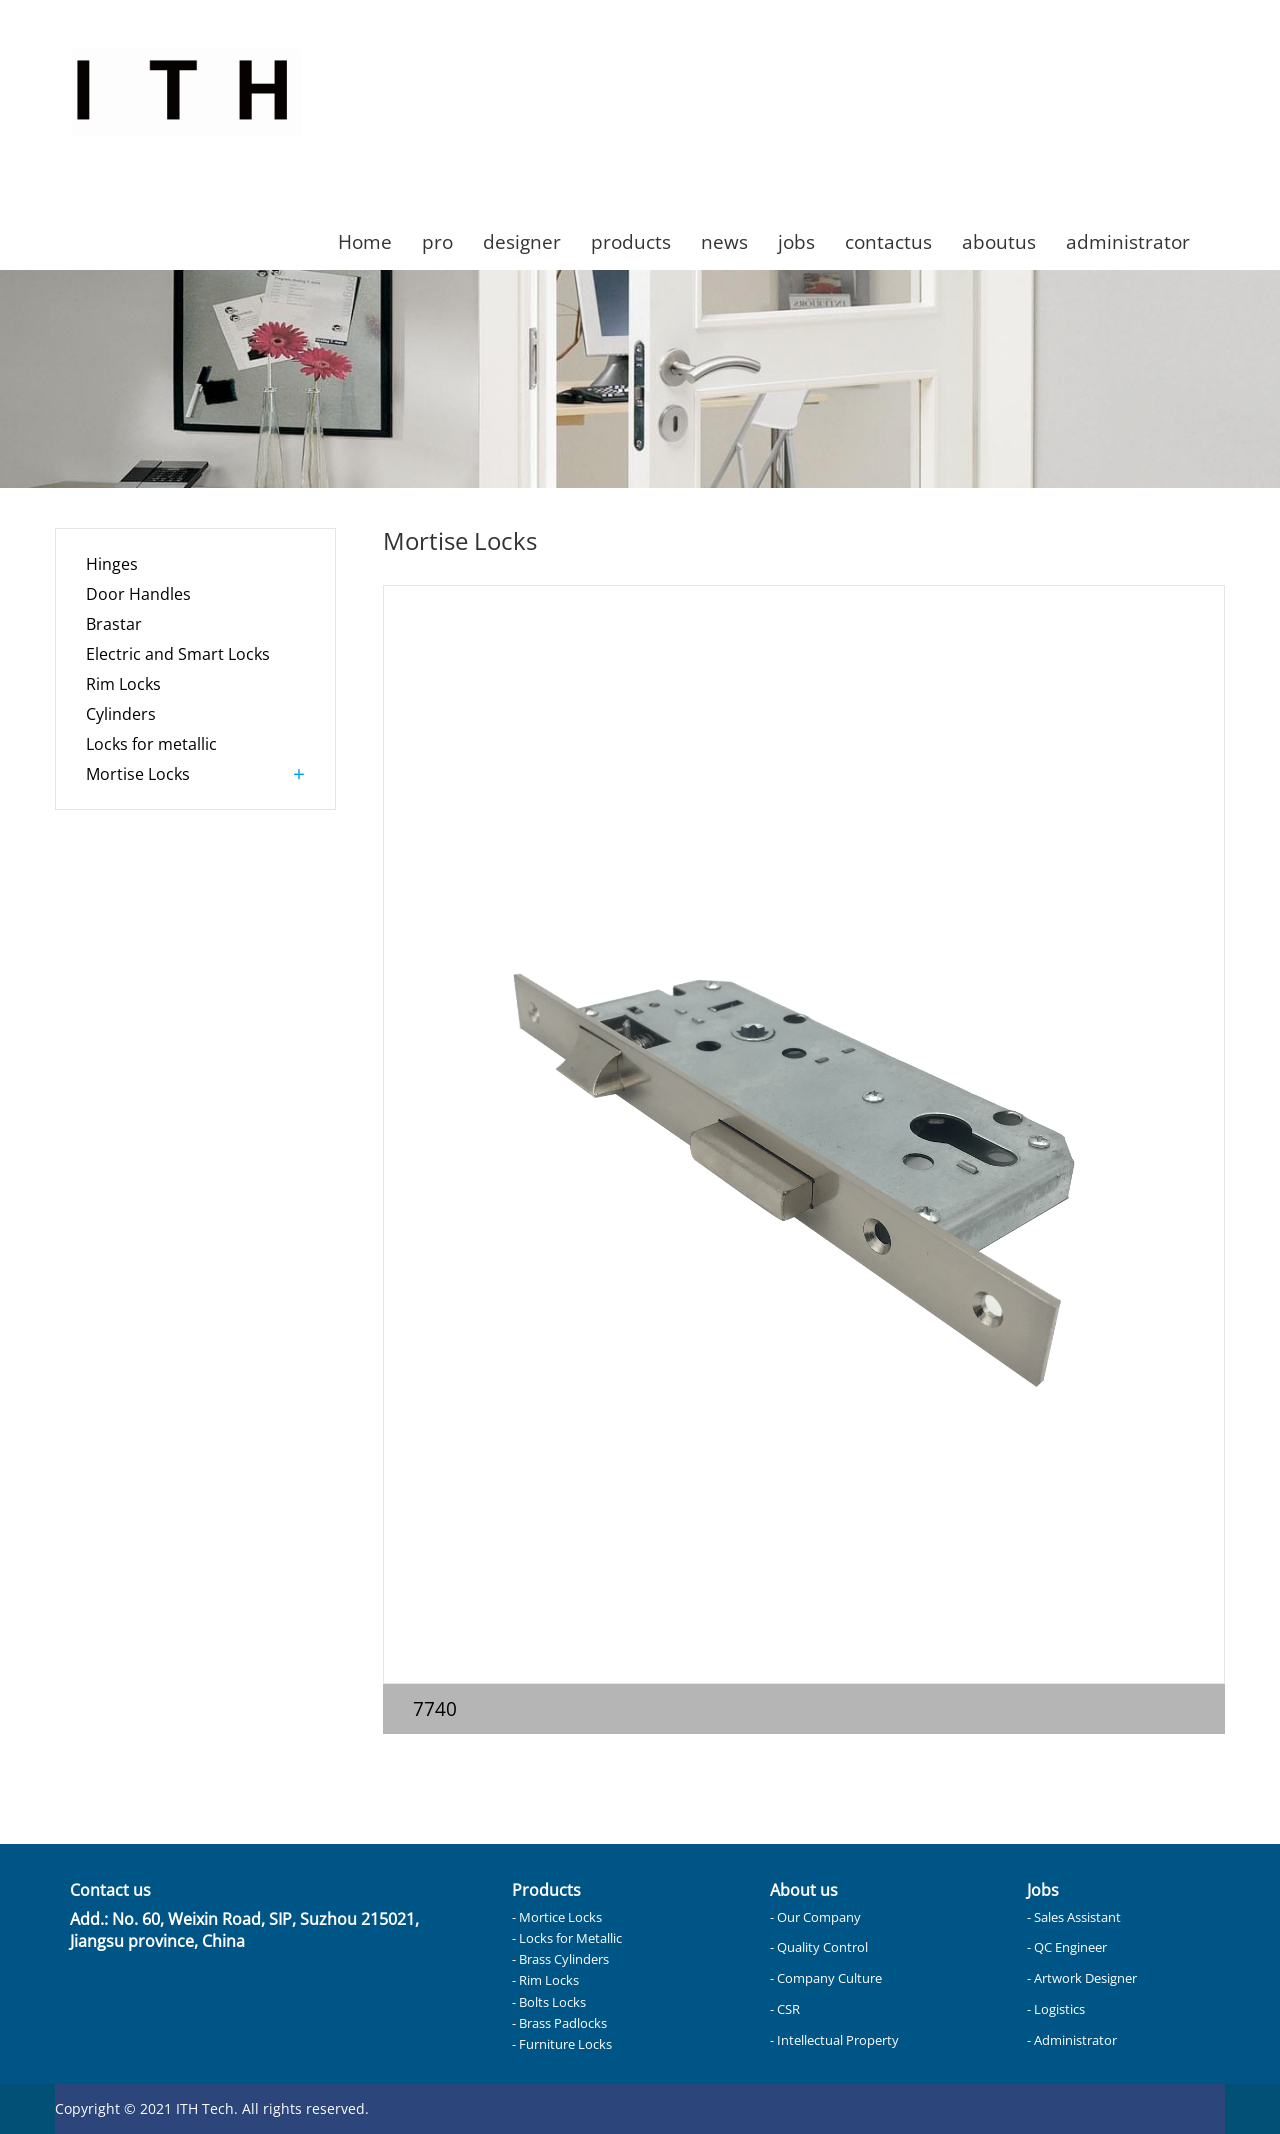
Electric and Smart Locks (178, 654)
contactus (888, 241)
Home (365, 241)
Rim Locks (123, 684)
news (724, 241)
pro (437, 241)
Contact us (110, 1890)
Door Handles (138, 594)
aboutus (999, 241)
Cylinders (121, 714)
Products (546, 1890)
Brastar (114, 624)
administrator (1128, 241)
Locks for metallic (151, 744)
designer (522, 241)
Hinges (112, 564)
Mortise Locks (138, 774)
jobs (796, 241)
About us (804, 1890)
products (631, 241)
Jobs (1043, 1890)
